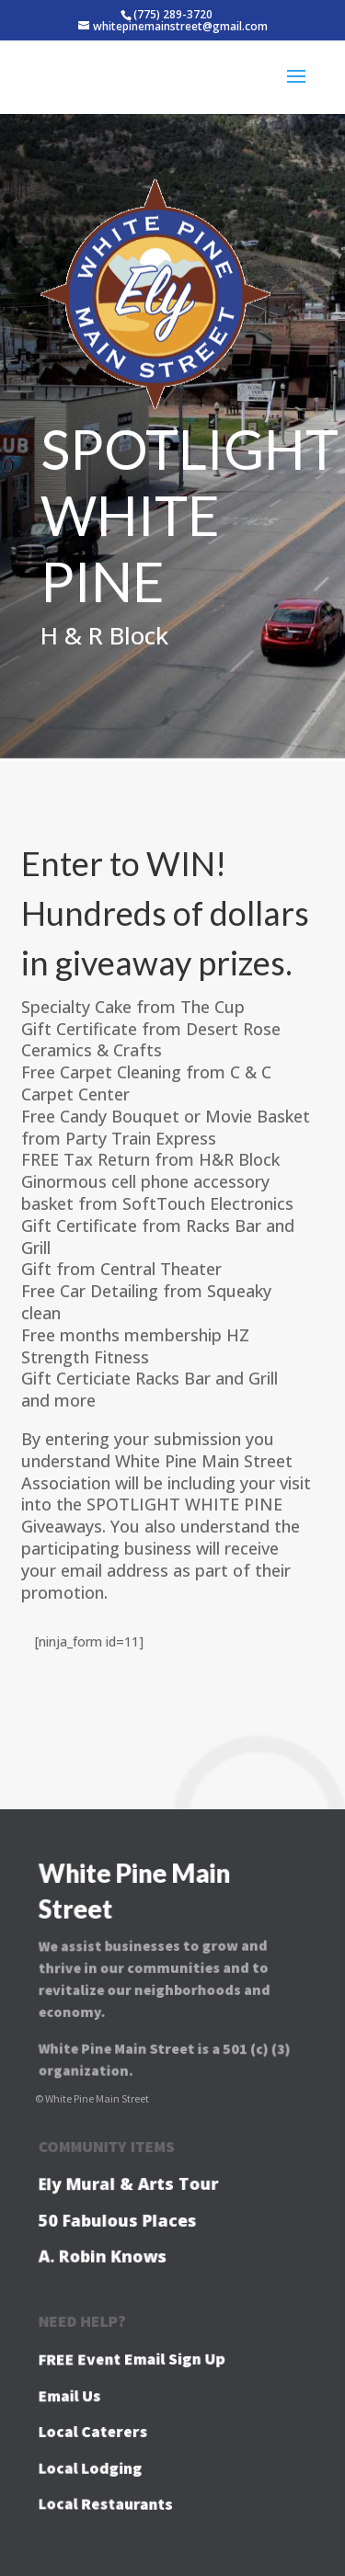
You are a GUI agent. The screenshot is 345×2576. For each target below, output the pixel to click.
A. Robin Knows (104, 2255)
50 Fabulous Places (118, 2219)
